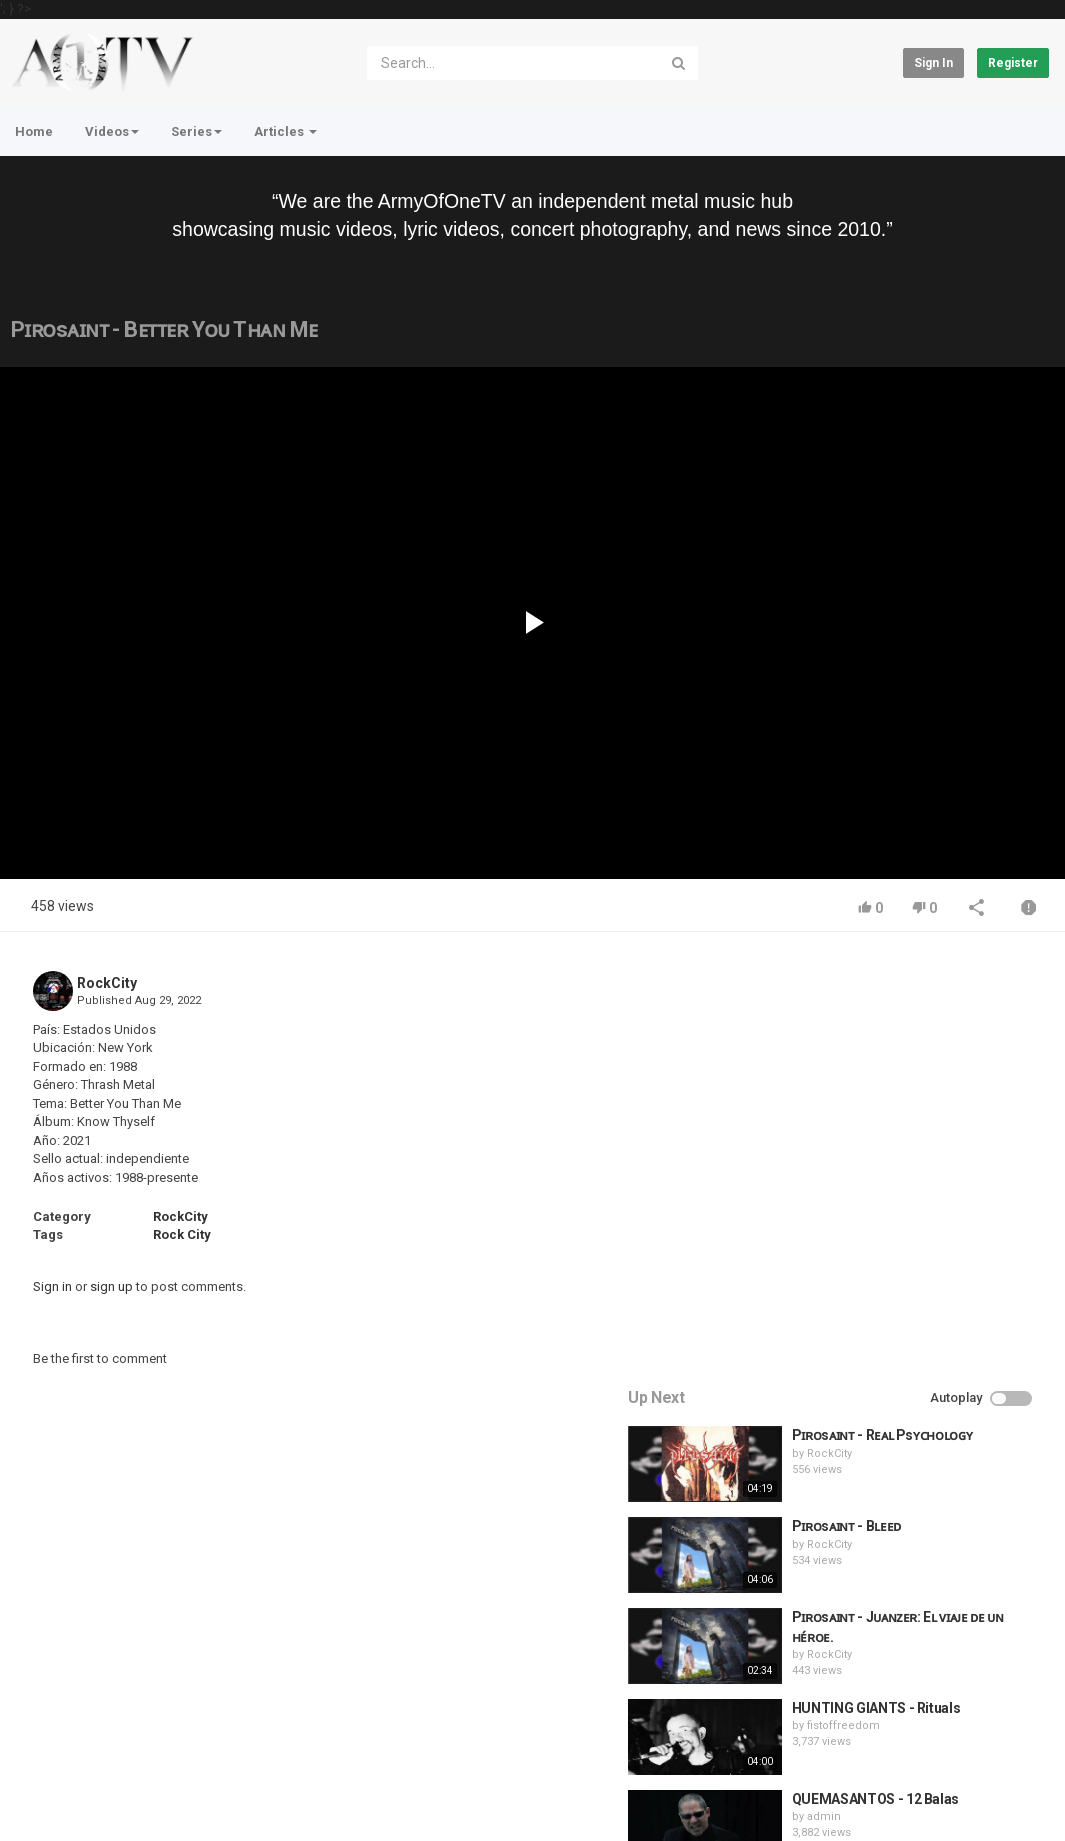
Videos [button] (112, 131)
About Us (106, 1795)
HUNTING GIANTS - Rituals (929, 1280)
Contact (87, 1742)
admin (877, 1388)
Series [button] (196, 131)
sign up (111, 1286)
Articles (285, 131)
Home (34, 131)
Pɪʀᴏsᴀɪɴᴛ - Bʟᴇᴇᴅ (899, 1098)
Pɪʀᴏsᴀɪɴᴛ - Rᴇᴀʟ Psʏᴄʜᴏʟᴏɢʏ (935, 1007)
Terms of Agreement (190, 1742)
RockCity (107, 983)
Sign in (933, 63)
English (1005, 1805)
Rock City (182, 1234)
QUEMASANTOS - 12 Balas (928, 1370)
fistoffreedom (896, 1297)
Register (1013, 63)
